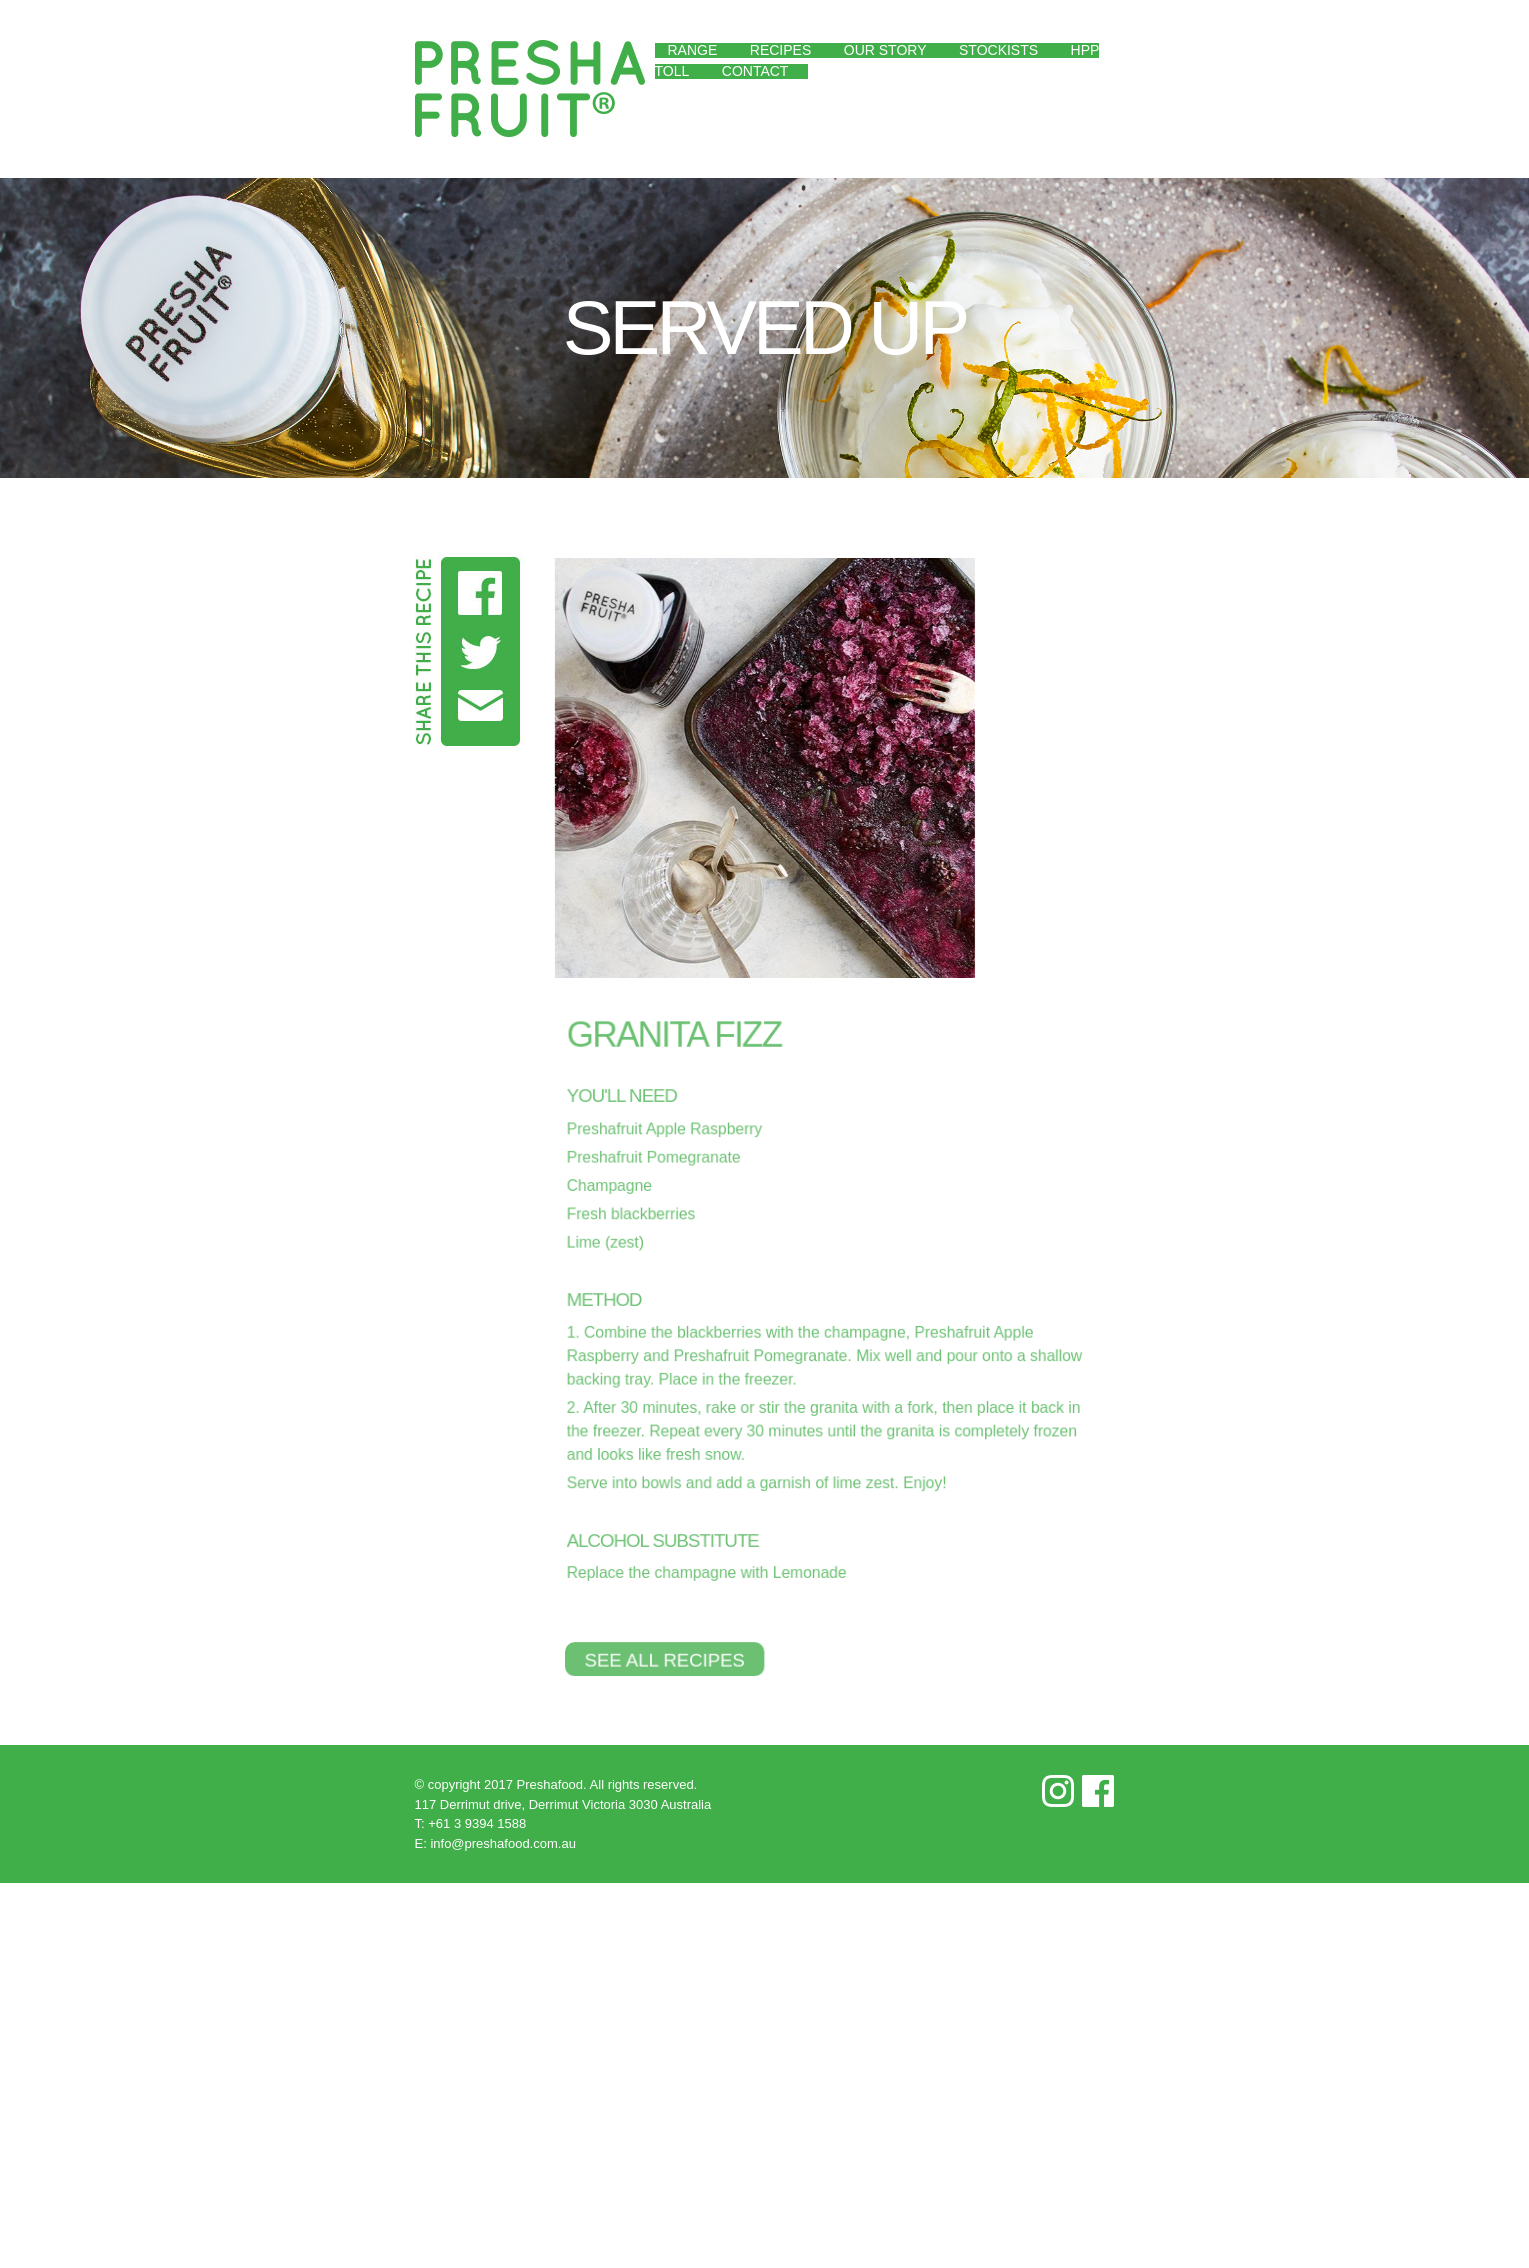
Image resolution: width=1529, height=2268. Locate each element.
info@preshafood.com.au (502, 1843)
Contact (755, 71)
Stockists (998, 50)
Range (693, 50)
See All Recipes (659, 1659)
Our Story (885, 50)
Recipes (780, 50)
